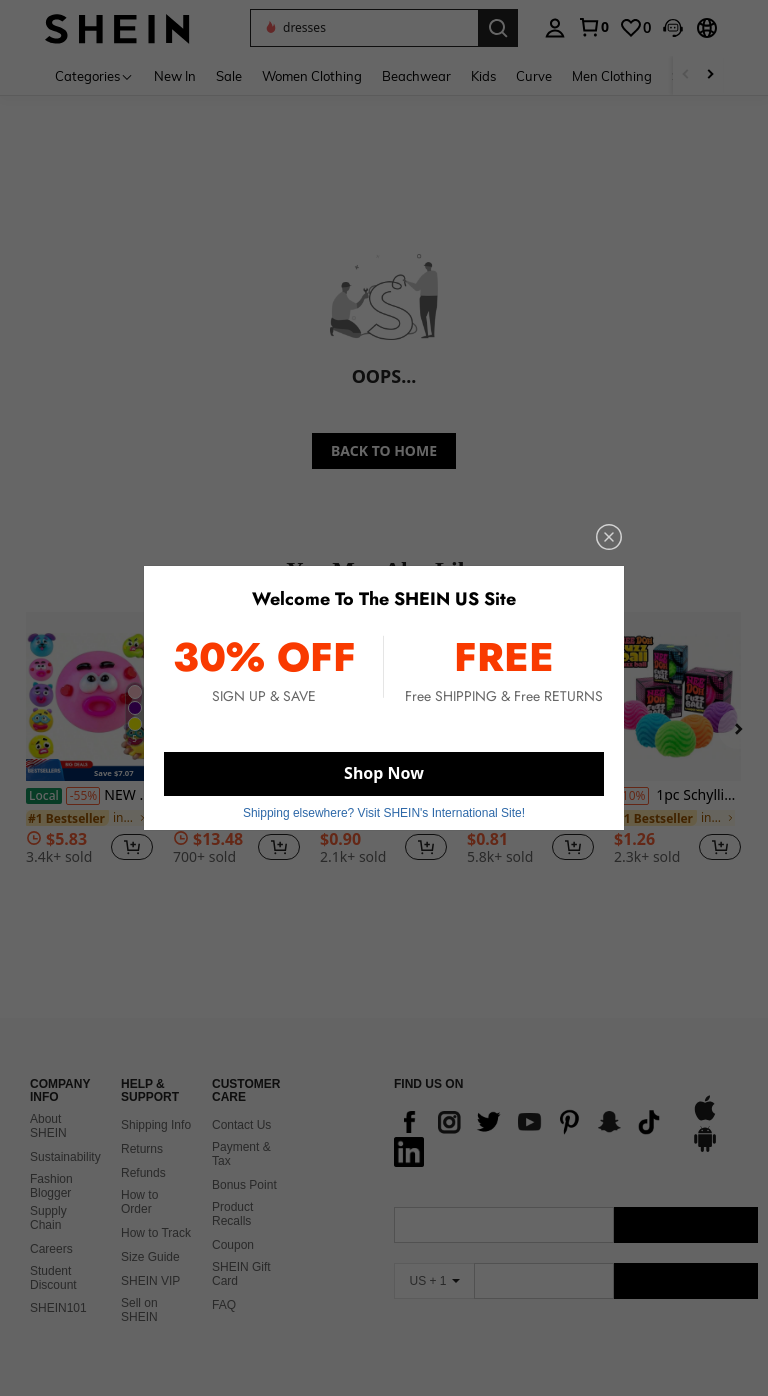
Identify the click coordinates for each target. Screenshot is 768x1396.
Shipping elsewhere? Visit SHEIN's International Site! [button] (384, 813)
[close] (609, 537)
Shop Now (384, 773)
